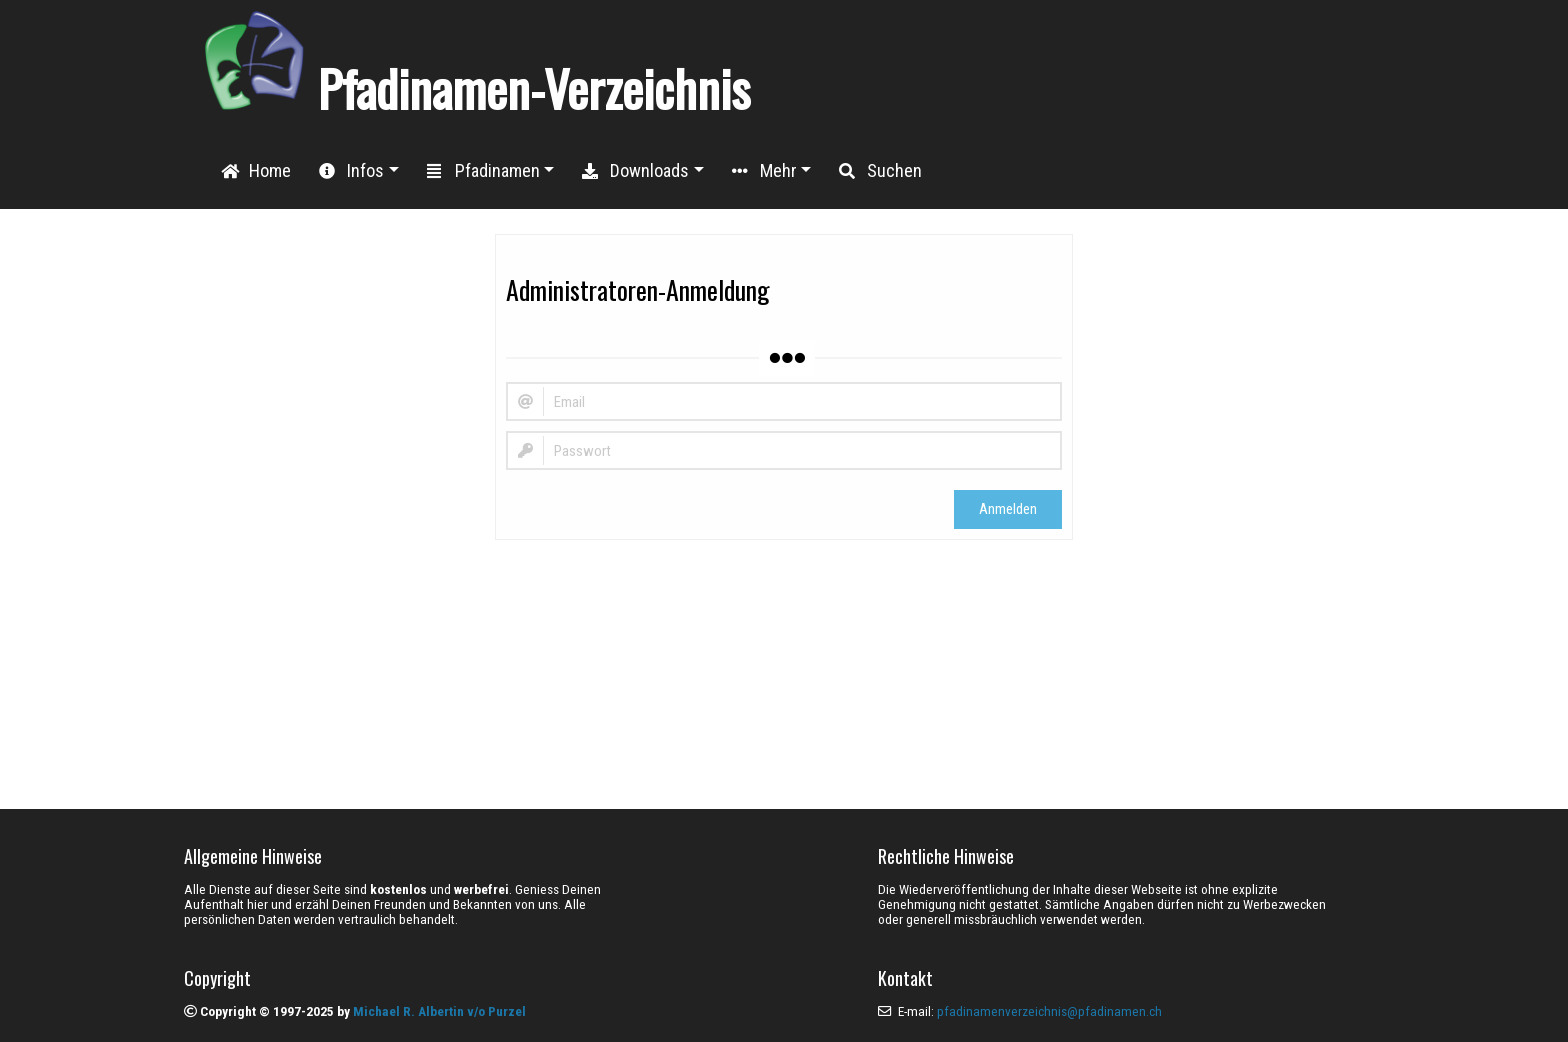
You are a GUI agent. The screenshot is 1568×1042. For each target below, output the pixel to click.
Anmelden (1008, 509)
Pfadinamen (483, 170)
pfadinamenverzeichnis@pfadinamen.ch (1049, 1011)
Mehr (764, 170)
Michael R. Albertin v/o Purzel (439, 1011)
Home (256, 170)
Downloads (635, 170)
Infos (351, 170)
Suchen (880, 170)
